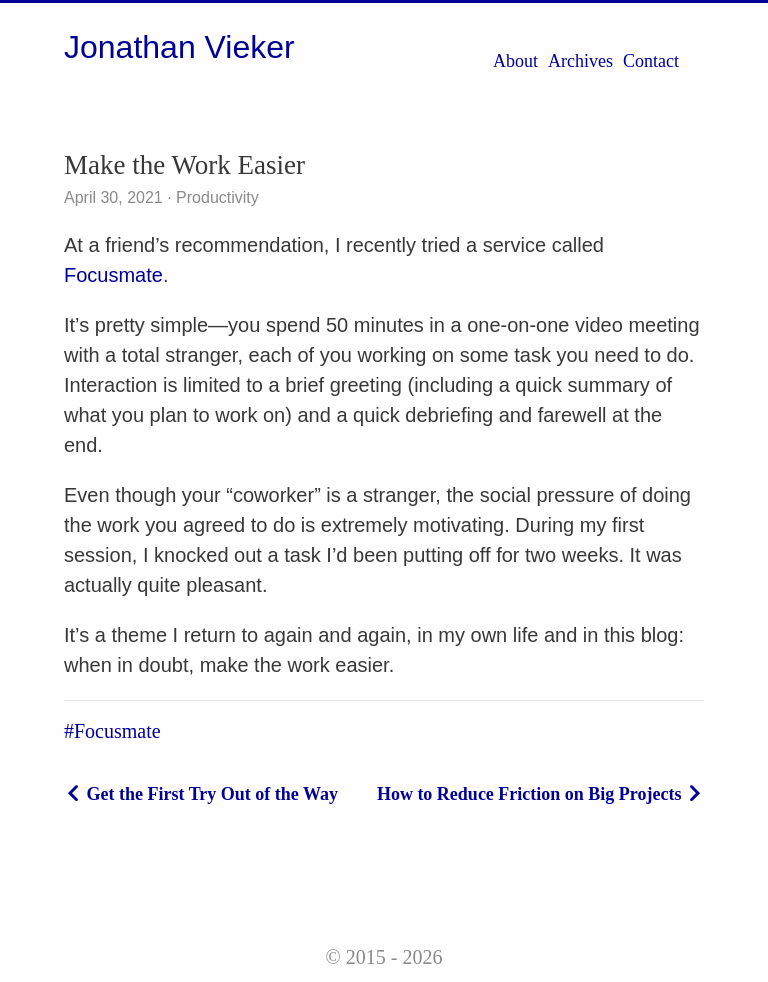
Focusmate (113, 275)
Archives (580, 61)
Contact (651, 61)
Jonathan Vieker (179, 47)
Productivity (215, 197)
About (515, 61)
